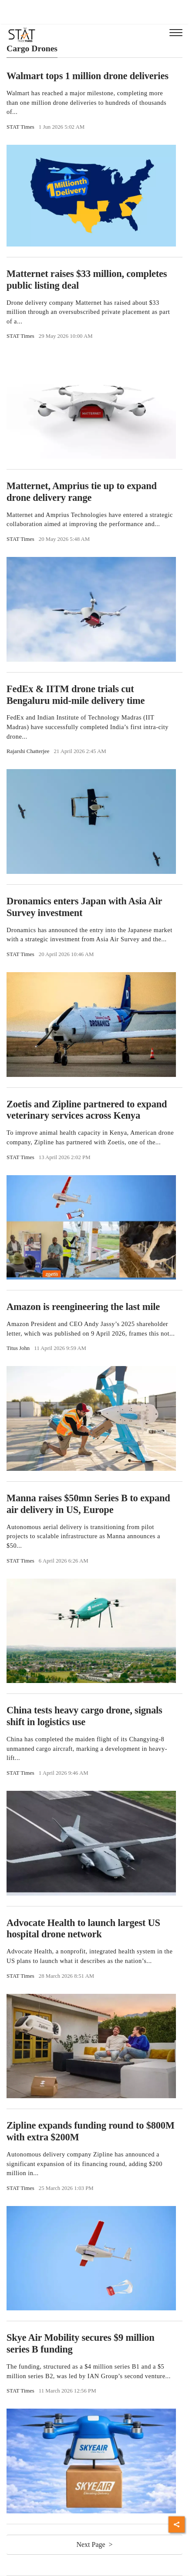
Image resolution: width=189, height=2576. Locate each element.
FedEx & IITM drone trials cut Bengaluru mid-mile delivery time (76, 694)
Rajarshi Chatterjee (28, 751)
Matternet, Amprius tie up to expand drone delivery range (82, 491)
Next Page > (94, 2544)
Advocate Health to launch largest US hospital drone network (83, 1928)
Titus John (18, 1348)
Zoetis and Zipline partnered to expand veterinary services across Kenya (87, 1110)
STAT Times (20, 127)
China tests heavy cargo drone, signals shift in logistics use (84, 1716)
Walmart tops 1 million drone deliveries (88, 75)
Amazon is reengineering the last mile (83, 1306)
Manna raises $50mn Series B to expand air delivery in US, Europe (88, 1504)
